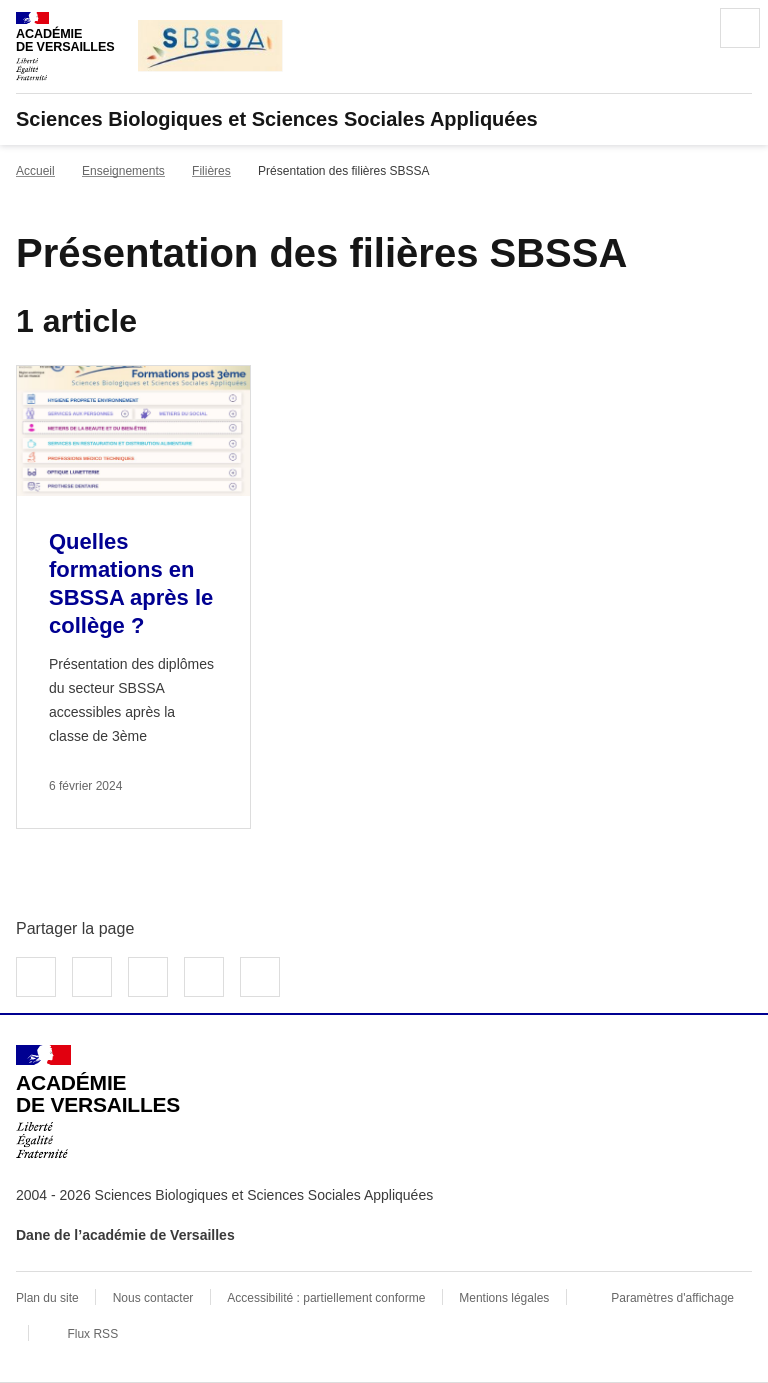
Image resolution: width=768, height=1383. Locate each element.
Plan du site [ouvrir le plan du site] (47, 1298)
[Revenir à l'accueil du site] (98, 1102)
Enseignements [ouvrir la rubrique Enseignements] (123, 171)
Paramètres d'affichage (672, 1298)
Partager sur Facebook (36, 977)
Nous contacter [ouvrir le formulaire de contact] (153, 1298)
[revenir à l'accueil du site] (384, 119)
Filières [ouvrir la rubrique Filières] (211, 171)
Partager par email (204, 977)
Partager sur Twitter (92, 977)
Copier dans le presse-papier (260, 977)
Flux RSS (92, 1334)
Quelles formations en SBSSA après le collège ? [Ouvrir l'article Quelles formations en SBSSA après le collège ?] (131, 583)
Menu (740, 28)
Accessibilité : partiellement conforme (326, 1298)
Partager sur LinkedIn (148, 977)
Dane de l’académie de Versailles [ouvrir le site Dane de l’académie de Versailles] (125, 1235)
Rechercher (684, 28)
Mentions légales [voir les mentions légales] (504, 1298)
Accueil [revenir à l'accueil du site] (35, 171)
